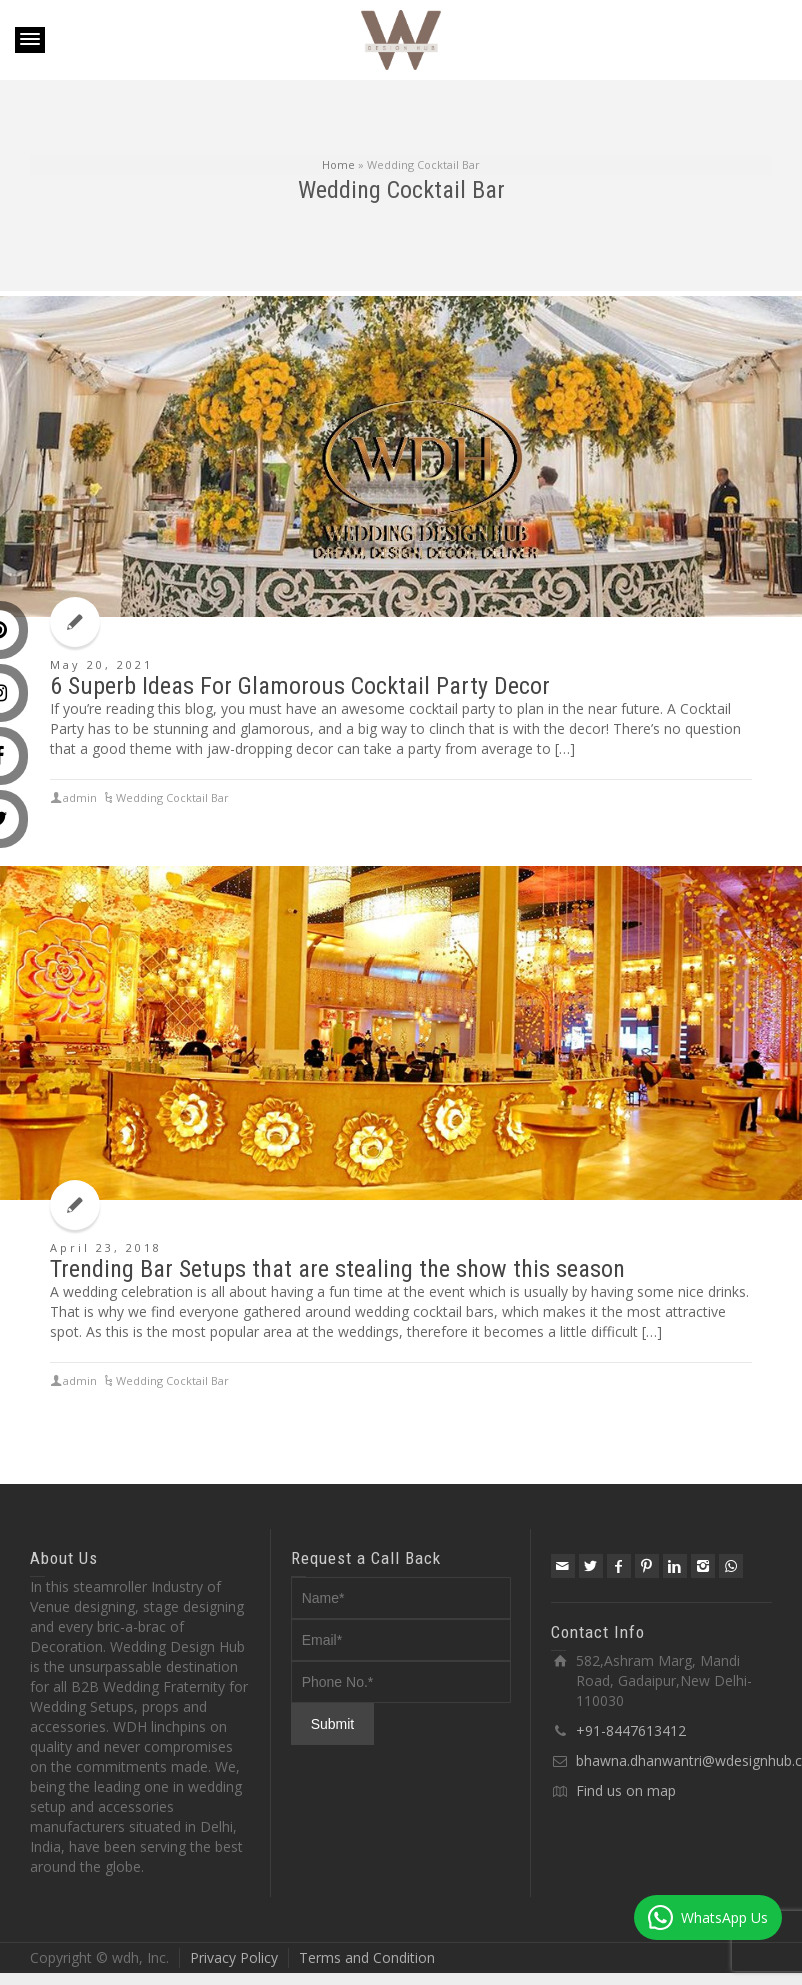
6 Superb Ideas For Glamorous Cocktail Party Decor (300, 686)
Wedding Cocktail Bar (172, 1380)
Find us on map (626, 1790)
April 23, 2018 (106, 1247)
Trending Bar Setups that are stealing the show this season (337, 1269)
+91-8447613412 (631, 1730)
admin (80, 1380)
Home (338, 164)
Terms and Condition (367, 1957)
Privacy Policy (234, 1957)
